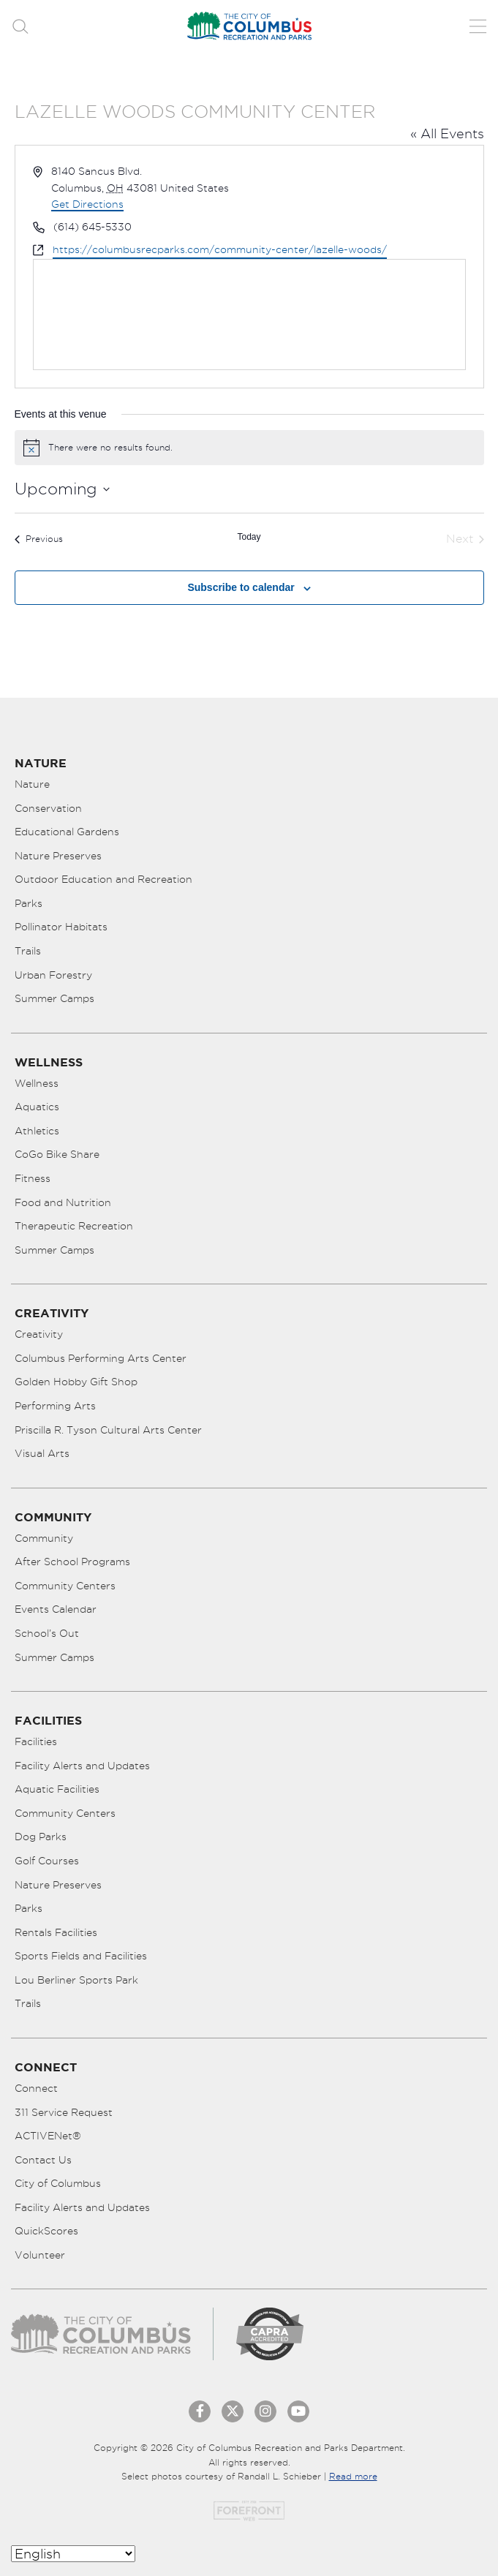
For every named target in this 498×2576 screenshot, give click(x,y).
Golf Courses (47, 1861)
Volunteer (40, 2255)
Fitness (32, 1178)
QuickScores (46, 2231)
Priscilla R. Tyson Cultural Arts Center (108, 1430)
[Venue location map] (249, 314)
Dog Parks (41, 1836)
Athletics (37, 1131)
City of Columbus (58, 2183)
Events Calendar (56, 1609)
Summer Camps (54, 998)
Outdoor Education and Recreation (103, 879)
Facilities (36, 1741)
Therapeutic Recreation (74, 1226)
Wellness (37, 1083)
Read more (353, 2476)
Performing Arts (55, 1406)
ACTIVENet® (48, 2136)
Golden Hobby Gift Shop (76, 1381)
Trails (28, 951)
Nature (32, 784)
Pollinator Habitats (61, 927)
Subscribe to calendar (240, 587)
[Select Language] (73, 2553)
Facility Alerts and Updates (82, 1765)
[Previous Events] (39, 539)
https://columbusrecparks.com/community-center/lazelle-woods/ (220, 249)
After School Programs (72, 1561)
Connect (36, 2088)
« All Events (447, 133)
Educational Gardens (67, 831)
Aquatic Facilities (57, 1789)
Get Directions (87, 204)
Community (44, 1538)
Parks (28, 903)
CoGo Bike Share (57, 1154)
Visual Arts (42, 1453)
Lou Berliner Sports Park (76, 1980)
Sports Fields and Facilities (81, 1956)
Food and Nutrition (63, 1202)
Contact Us (43, 2160)
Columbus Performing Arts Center (100, 1358)
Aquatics (37, 1106)
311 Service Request (64, 2112)
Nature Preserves (58, 856)
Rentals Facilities (56, 1932)
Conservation (48, 808)
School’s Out (47, 1633)
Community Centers (65, 1586)
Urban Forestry (53, 975)
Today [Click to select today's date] (248, 537)
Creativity (39, 1334)
